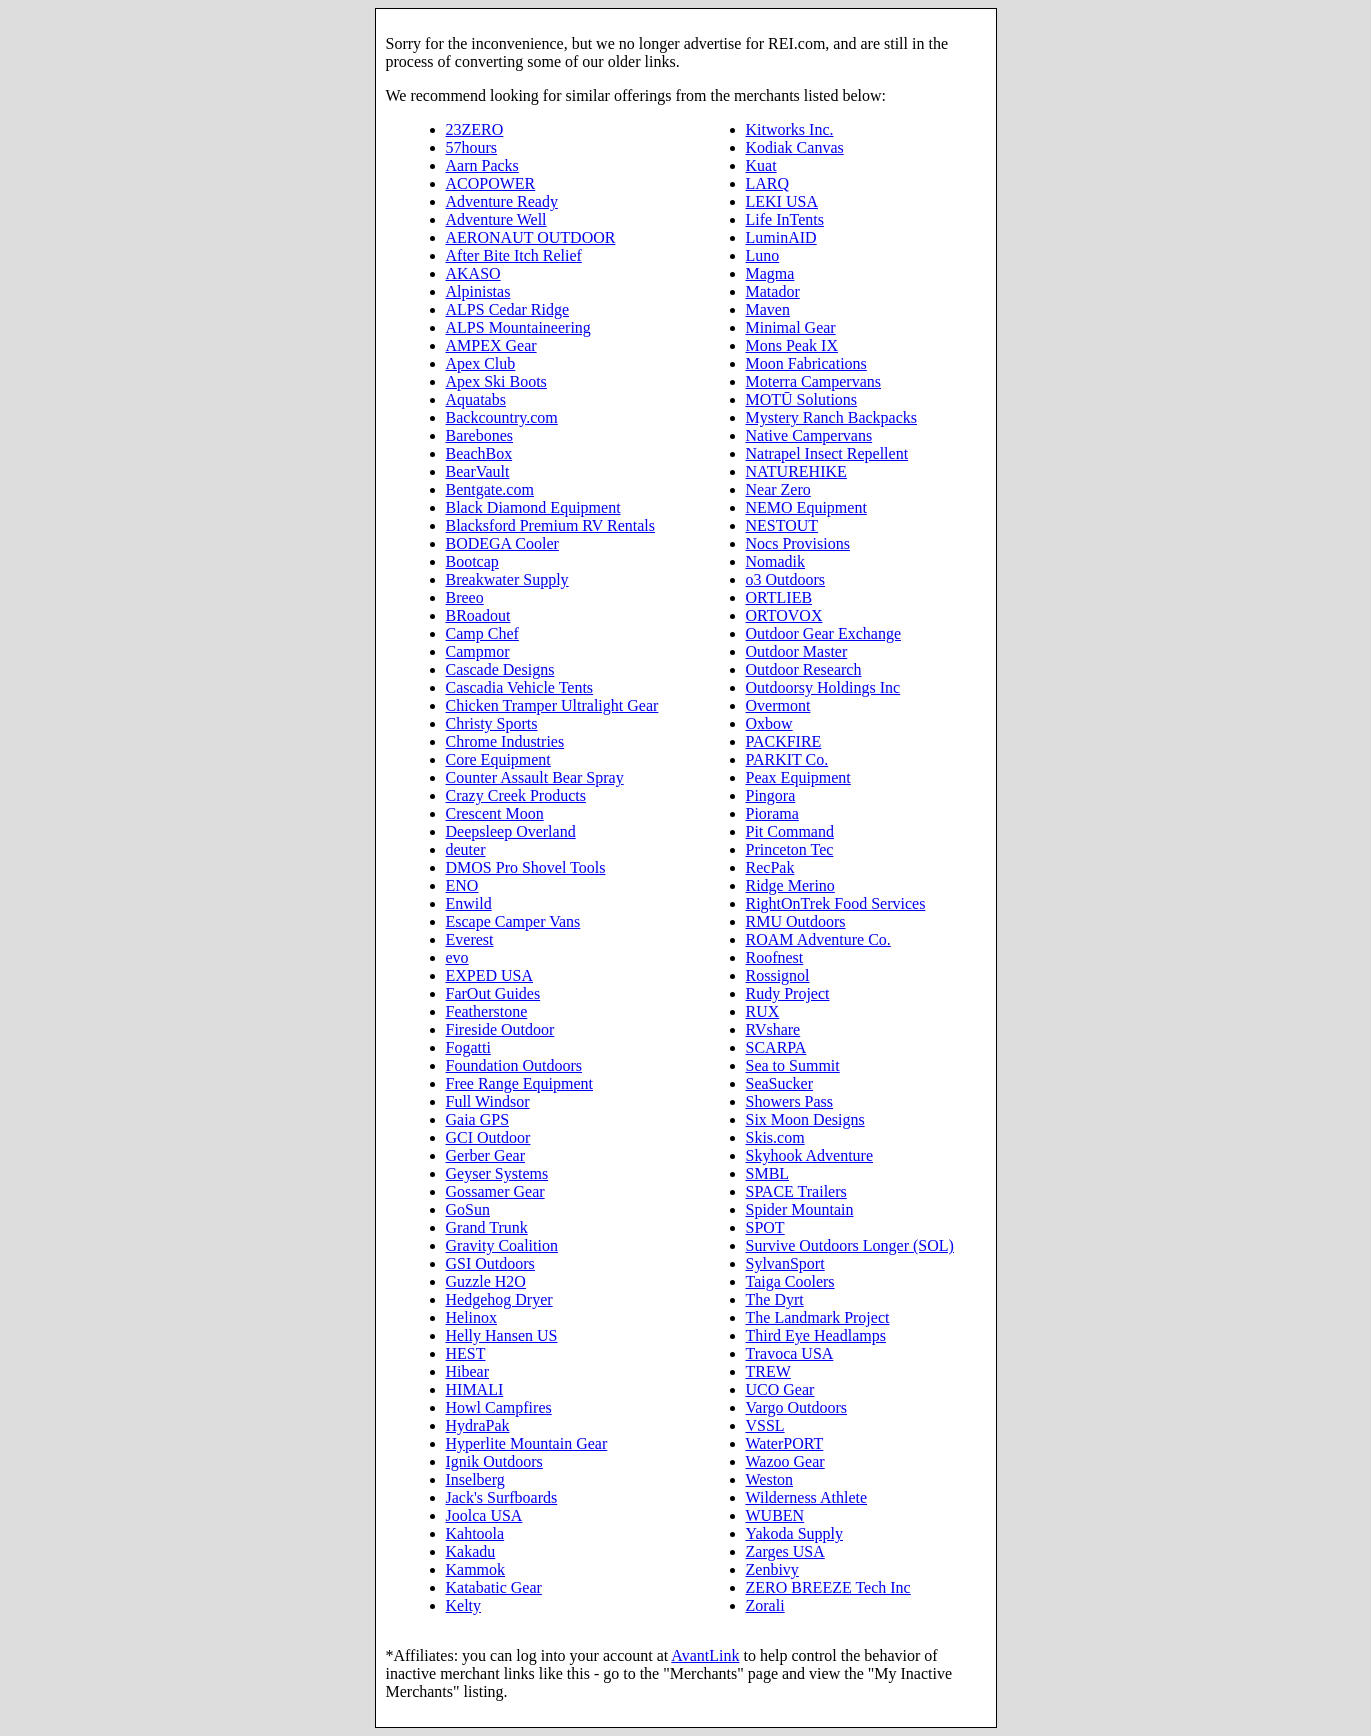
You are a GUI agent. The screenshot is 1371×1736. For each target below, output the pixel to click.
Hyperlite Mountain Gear (527, 1443)
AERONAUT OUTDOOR (531, 237)
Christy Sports (492, 723)
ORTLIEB (779, 597)
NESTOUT (782, 525)
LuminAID (781, 237)
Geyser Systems (497, 1173)
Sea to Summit (793, 1065)
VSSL (765, 1425)
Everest (470, 939)
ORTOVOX (784, 615)
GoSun (468, 1209)
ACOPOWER (491, 183)
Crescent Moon (495, 813)
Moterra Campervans (814, 381)
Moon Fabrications (806, 363)
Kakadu (471, 1551)
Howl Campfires (499, 1407)
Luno (763, 255)
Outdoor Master (797, 651)
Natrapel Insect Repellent (827, 453)
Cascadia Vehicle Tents (520, 687)
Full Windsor (488, 1101)
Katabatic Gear (494, 1587)
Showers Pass (790, 1101)
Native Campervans (809, 435)
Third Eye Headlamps (816, 1335)
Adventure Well (496, 219)
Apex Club (481, 363)
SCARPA (776, 1047)
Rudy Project (788, 993)
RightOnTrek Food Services (836, 903)
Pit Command (790, 831)
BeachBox (479, 453)
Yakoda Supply (795, 1533)
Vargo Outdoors (796, 1407)
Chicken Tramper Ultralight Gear (552, 705)
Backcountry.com (502, 417)
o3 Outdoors (786, 579)
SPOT (765, 1227)
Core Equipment (498, 759)
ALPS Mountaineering (518, 327)
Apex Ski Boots (496, 381)
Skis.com (775, 1137)
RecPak (770, 867)
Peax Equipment (798, 777)
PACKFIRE (784, 741)
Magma (770, 273)
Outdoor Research (804, 669)
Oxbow (769, 723)
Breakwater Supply (507, 579)
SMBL (768, 1173)
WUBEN (775, 1515)
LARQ (768, 183)
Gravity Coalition (502, 1245)
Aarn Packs (482, 165)
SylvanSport (785, 1263)
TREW (768, 1371)
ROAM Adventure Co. (818, 939)
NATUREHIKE (796, 471)
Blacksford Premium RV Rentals (551, 525)
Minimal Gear (791, 327)
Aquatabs (476, 399)
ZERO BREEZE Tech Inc (828, 1587)
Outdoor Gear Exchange (824, 633)
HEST (466, 1353)
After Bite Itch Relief (514, 255)
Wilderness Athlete (807, 1497)
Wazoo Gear (785, 1461)
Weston (770, 1479)
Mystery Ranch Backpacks (832, 417)
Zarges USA (785, 1551)
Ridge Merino (790, 885)
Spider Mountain (800, 1209)
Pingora (771, 795)
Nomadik (776, 561)
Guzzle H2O (486, 1281)
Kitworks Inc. (790, 129)
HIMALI (475, 1389)
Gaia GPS (478, 1119)
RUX (763, 1011)
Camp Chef (482, 633)
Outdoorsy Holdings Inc (823, 687)
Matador (773, 291)
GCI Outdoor (488, 1137)
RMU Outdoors (796, 921)
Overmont (778, 705)
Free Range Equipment (520, 1083)
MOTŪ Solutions (802, 399)
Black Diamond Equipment (533, 507)
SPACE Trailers (796, 1191)
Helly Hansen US (502, 1335)
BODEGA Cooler (502, 543)
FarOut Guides (493, 993)
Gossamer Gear (495, 1191)
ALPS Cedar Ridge (508, 309)
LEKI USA (782, 201)
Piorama (772, 813)
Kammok (476, 1569)
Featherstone (487, 1011)
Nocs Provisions (798, 543)
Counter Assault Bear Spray (535, 777)
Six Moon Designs (805, 1119)
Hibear (468, 1371)
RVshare (773, 1029)
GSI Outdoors (490, 1263)
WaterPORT (785, 1443)
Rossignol (778, 975)
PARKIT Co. (787, 759)
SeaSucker (780, 1083)
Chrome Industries (505, 741)
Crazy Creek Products (516, 795)
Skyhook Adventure (810, 1155)
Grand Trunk (487, 1227)
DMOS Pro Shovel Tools (526, 867)
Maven (768, 309)
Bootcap (472, 561)
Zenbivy (772, 1569)
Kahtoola (475, 1533)
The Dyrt (775, 1299)
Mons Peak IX (792, 345)
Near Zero (778, 489)
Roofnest (775, 957)
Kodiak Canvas (795, 147)
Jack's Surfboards (502, 1497)
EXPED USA (490, 975)
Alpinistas (478, 291)
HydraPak (478, 1425)
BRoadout (478, 615)
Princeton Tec (790, 849)
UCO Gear (780, 1389)
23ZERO (475, 129)
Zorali (765, 1605)
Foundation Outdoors (514, 1065)
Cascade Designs (500, 669)
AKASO (473, 273)
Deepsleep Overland (511, 831)
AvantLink (705, 1655)
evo (457, 957)
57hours (472, 147)
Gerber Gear (486, 1155)
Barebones (480, 435)
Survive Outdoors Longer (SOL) (850, 1245)
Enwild (469, 903)
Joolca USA (484, 1515)
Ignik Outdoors (494, 1461)
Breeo (465, 597)
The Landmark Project (818, 1317)
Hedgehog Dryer (499, 1299)
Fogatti (468, 1047)
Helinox (472, 1317)
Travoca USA (790, 1353)
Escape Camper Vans (513, 921)
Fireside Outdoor (500, 1029)
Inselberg (475, 1479)
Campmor (478, 651)
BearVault (478, 471)
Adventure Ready (502, 201)
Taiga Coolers (790, 1281)
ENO (462, 885)
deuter (466, 849)
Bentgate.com (490, 489)
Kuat (761, 165)
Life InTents (785, 219)
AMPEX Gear (491, 345)
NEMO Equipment (806, 507)
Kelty (464, 1605)
